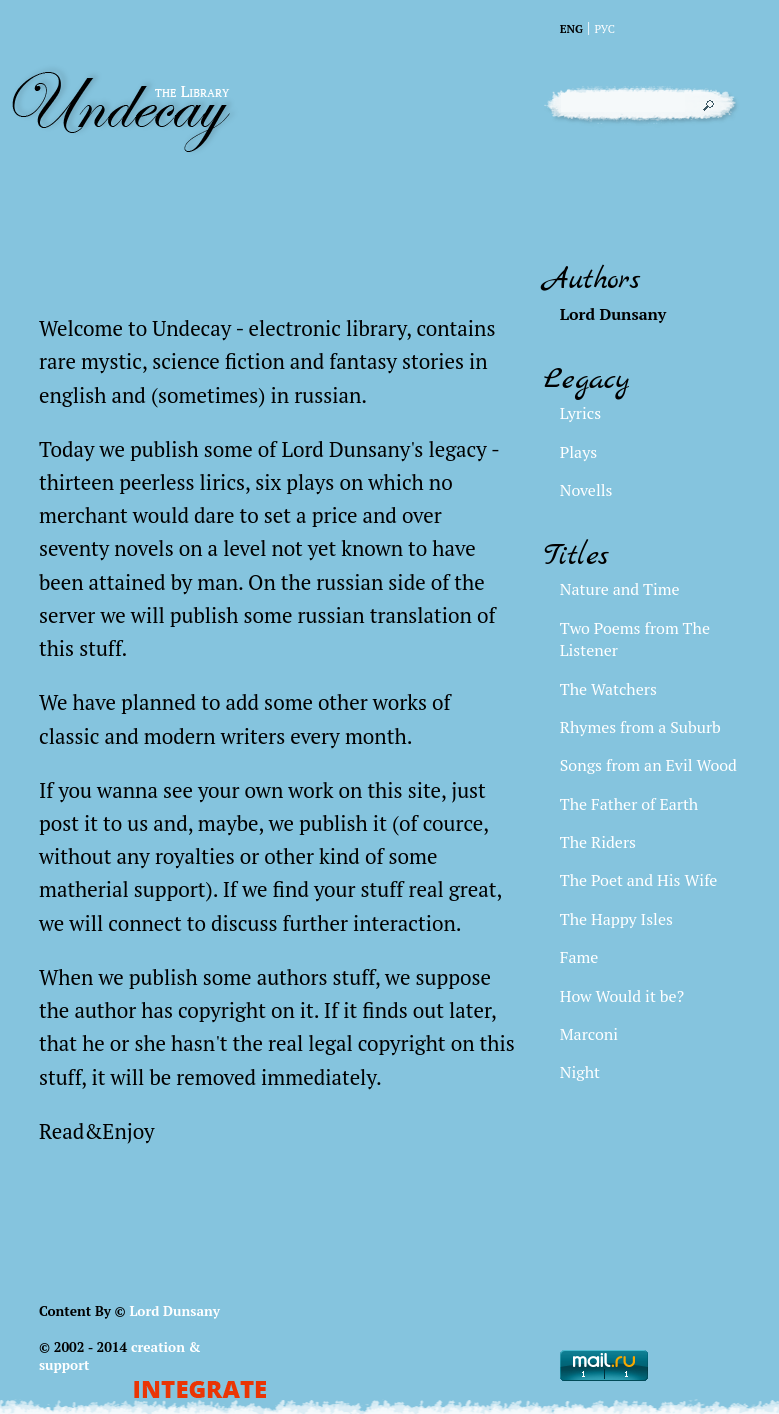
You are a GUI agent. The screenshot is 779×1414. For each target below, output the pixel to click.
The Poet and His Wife (639, 880)
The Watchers (608, 689)
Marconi (589, 1034)
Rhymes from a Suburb (640, 727)
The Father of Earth (629, 804)
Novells (586, 490)
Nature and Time (620, 589)
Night (580, 1072)
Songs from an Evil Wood (648, 765)
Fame (579, 957)
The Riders (598, 842)
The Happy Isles (616, 919)
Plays (578, 452)
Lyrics (580, 413)
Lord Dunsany (174, 1311)
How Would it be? (622, 996)
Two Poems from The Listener (635, 639)
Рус (605, 28)
